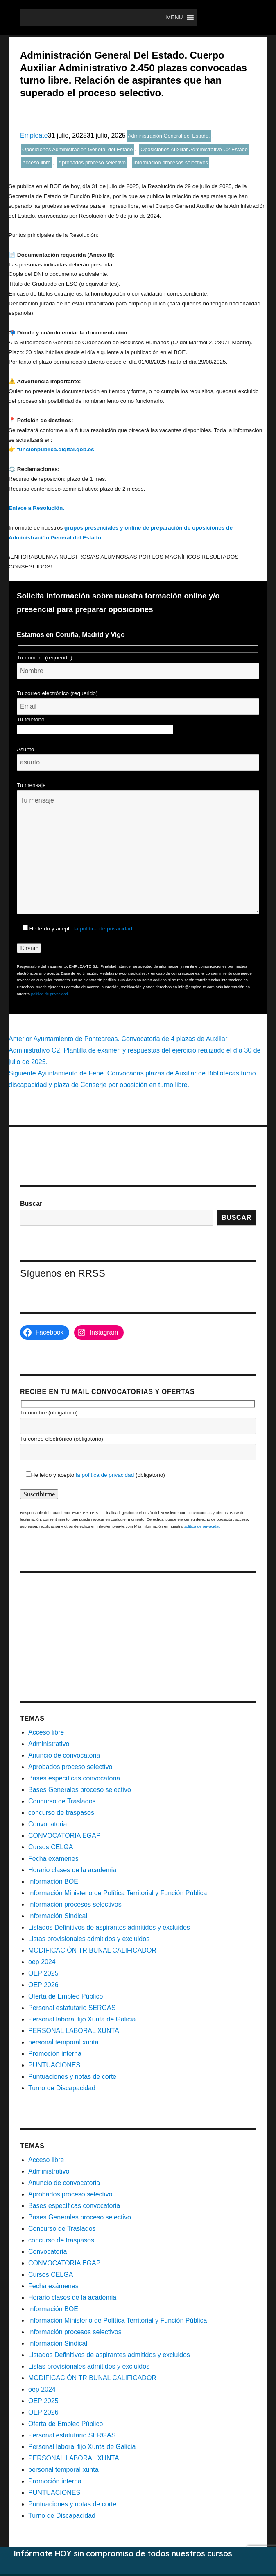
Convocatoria (47, 1824)
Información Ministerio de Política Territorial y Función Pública (117, 1892)
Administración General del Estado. (169, 136)
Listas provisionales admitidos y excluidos (88, 1938)
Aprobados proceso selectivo (92, 162)
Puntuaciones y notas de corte (72, 2076)
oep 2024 (42, 1961)
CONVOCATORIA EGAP (64, 1835)
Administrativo (48, 1743)
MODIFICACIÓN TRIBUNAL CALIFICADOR (92, 1950)
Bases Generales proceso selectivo (79, 1789)
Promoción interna (54, 2053)
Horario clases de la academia (72, 1870)
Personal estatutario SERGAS (71, 2007)
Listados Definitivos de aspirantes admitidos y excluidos (109, 1927)
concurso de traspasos (61, 1812)
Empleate (34, 135)
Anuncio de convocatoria (64, 1755)
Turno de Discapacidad (61, 2088)
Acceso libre (36, 162)
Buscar (31, 1203)
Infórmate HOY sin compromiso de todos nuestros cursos (123, 2553)
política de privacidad (49, 993)
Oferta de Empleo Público (65, 1996)
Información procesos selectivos (170, 162)
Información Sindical (57, 1915)
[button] (174, 17)
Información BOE (53, 1881)
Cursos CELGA (50, 1847)
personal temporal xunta (63, 2042)
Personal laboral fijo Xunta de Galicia (82, 2019)
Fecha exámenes (53, 1858)
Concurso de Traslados (62, 1801)
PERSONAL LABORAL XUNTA (73, 2030)
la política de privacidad (103, 928)
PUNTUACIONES (54, 2065)
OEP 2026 (43, 1984)
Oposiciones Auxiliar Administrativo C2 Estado (194, 149)
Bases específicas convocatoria (74, 1778)
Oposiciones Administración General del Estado (77, 149)
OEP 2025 (43, 1973)
